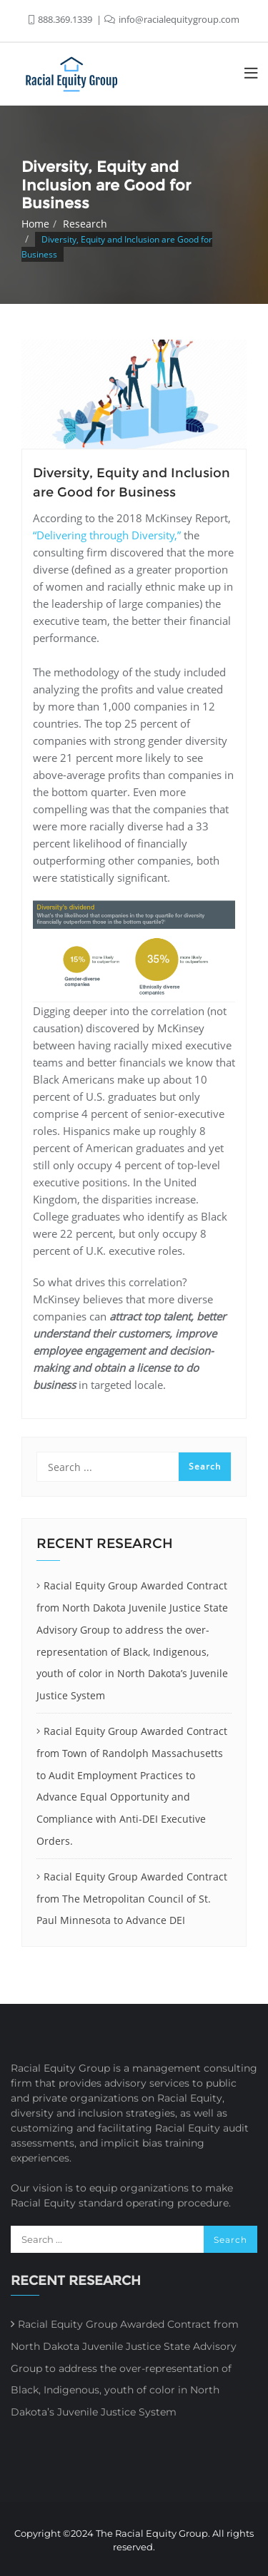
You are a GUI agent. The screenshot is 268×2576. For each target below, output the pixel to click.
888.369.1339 (61, 19)
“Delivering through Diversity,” (107, 535)
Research (85, 223)
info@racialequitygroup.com (171, 19)
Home (35, 223)
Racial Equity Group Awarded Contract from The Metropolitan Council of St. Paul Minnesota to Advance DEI (131, 1899)
